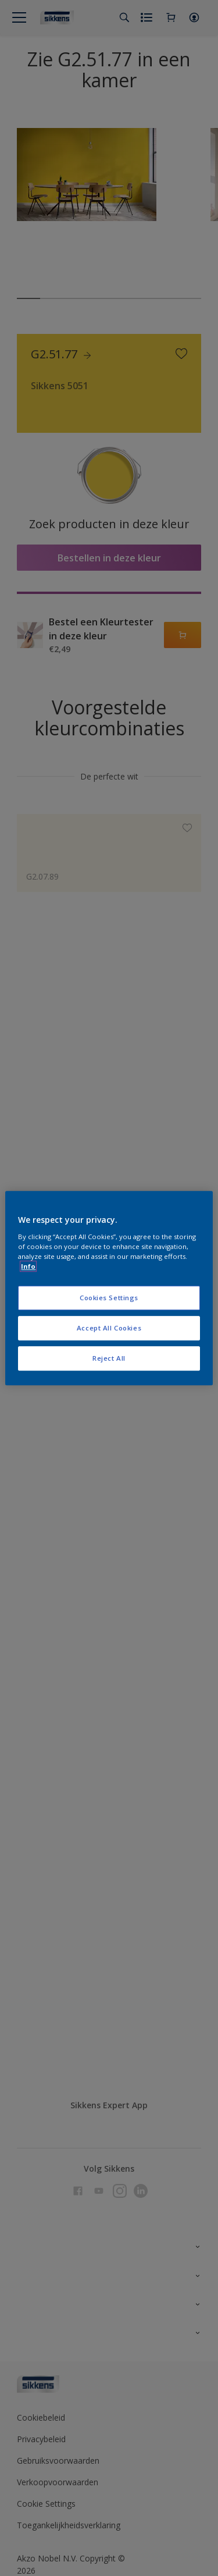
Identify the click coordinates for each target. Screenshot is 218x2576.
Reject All (109, 1358)
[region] (108, 1288)
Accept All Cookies (109, 1327)
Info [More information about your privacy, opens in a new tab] (28, 1266)
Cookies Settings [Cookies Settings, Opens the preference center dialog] (109, 1297)
